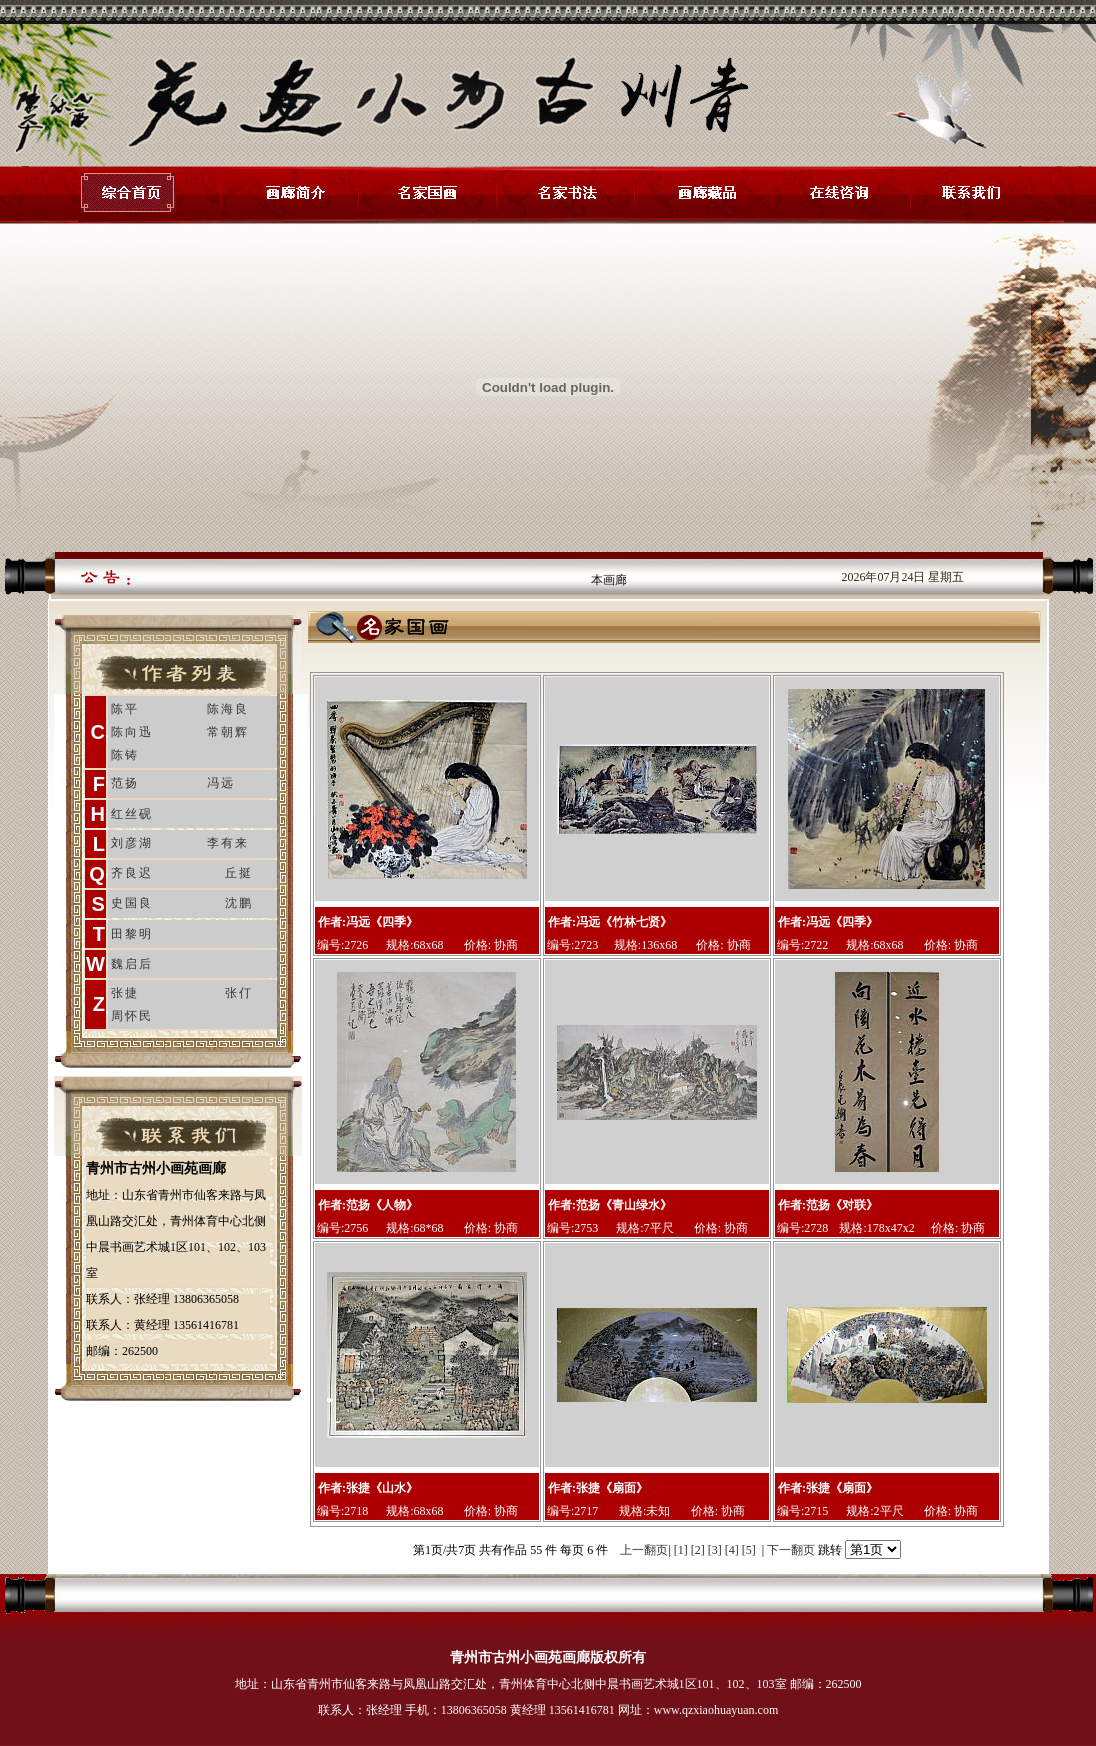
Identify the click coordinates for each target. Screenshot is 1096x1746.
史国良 (132, 903)
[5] (749, 1550)
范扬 (125, 783)
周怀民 (132, 1016)
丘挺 (239, 873)
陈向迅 (132, 732)
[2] (698, 1550)
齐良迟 (132, 873)
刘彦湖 (132, 843)
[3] (715, 1550)
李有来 (228, 843)
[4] (732, 1550)
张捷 (125, 993)
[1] (681, 1550)
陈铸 (125, 755)
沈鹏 (239, 903)
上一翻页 (644, 1550)
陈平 (125, 709)
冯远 (221, 783)
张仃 (239, 993)
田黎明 (132, 934)
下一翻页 (791, 1550)
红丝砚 (132, 814)
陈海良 (228, 709)
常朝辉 (228, 732)
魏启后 (132, 964)
